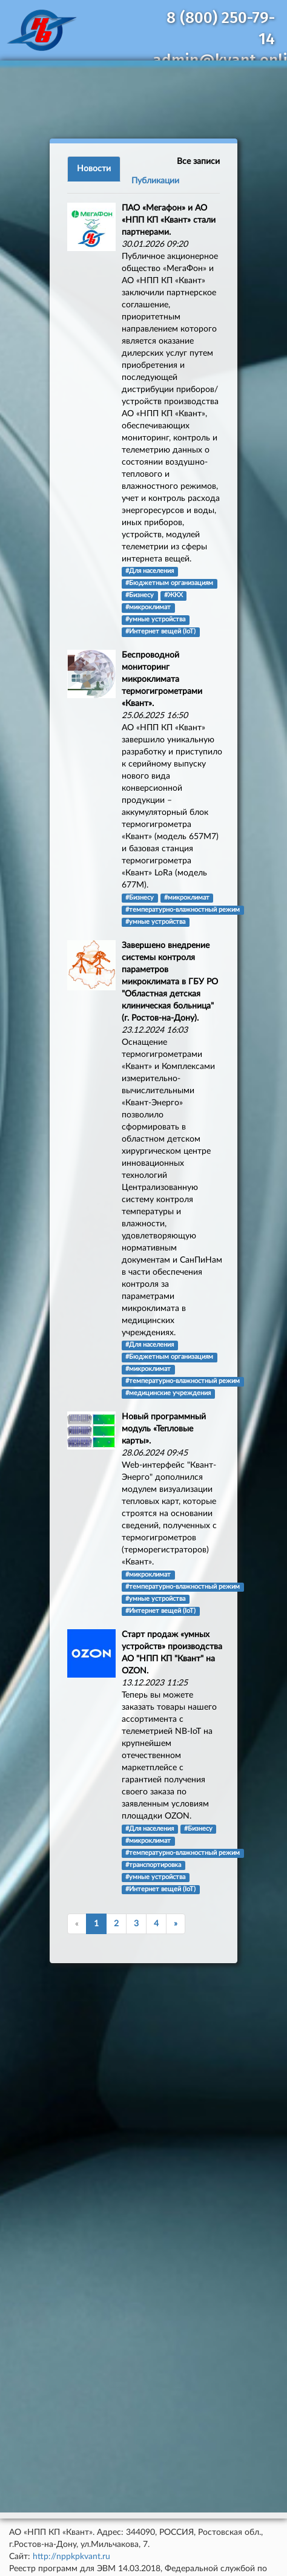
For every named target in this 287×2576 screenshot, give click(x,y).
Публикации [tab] (155, 181)
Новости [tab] (94, 169)
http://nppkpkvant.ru (71, 2556)
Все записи (198, 161)
